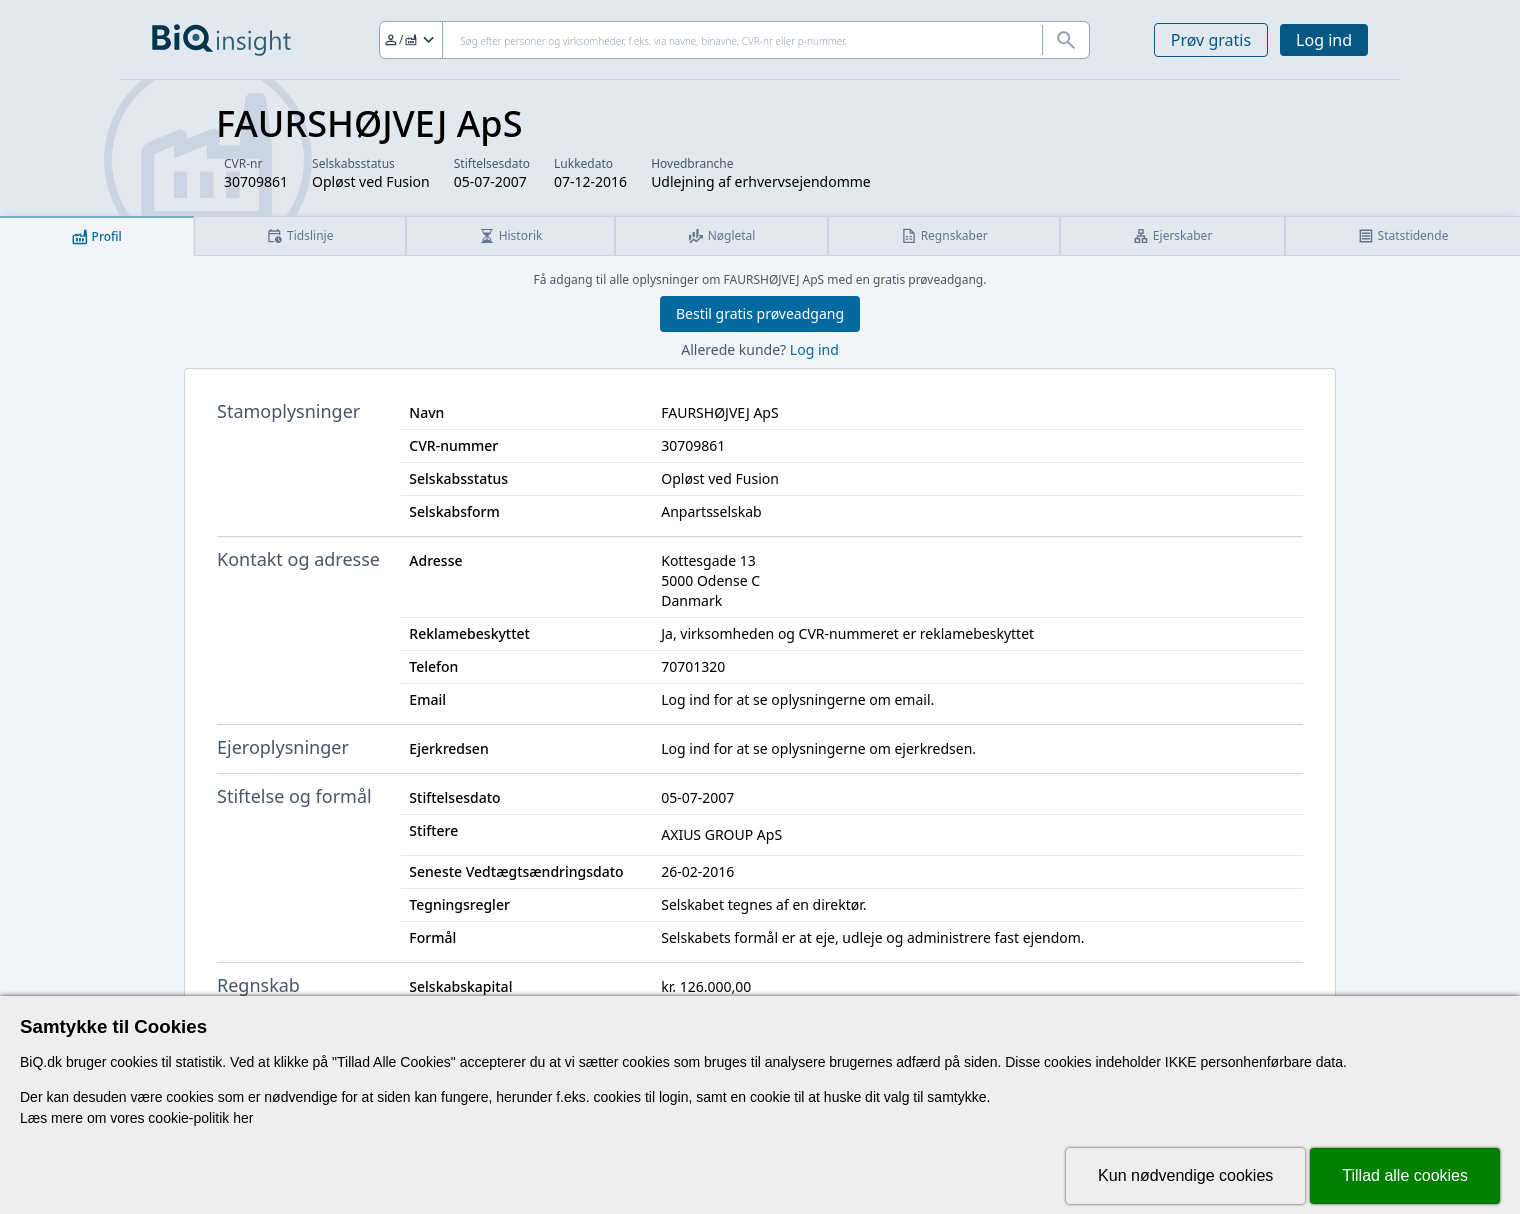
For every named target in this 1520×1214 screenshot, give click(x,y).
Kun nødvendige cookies (1185, 1175)
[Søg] (734, 40)
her (243, 1118)
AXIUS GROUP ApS (721, 834)
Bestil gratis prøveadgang (760, 313)
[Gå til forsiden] (221, 40)
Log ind (1324, 40)
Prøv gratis (1211, 40)
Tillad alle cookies (1405, 1175)
